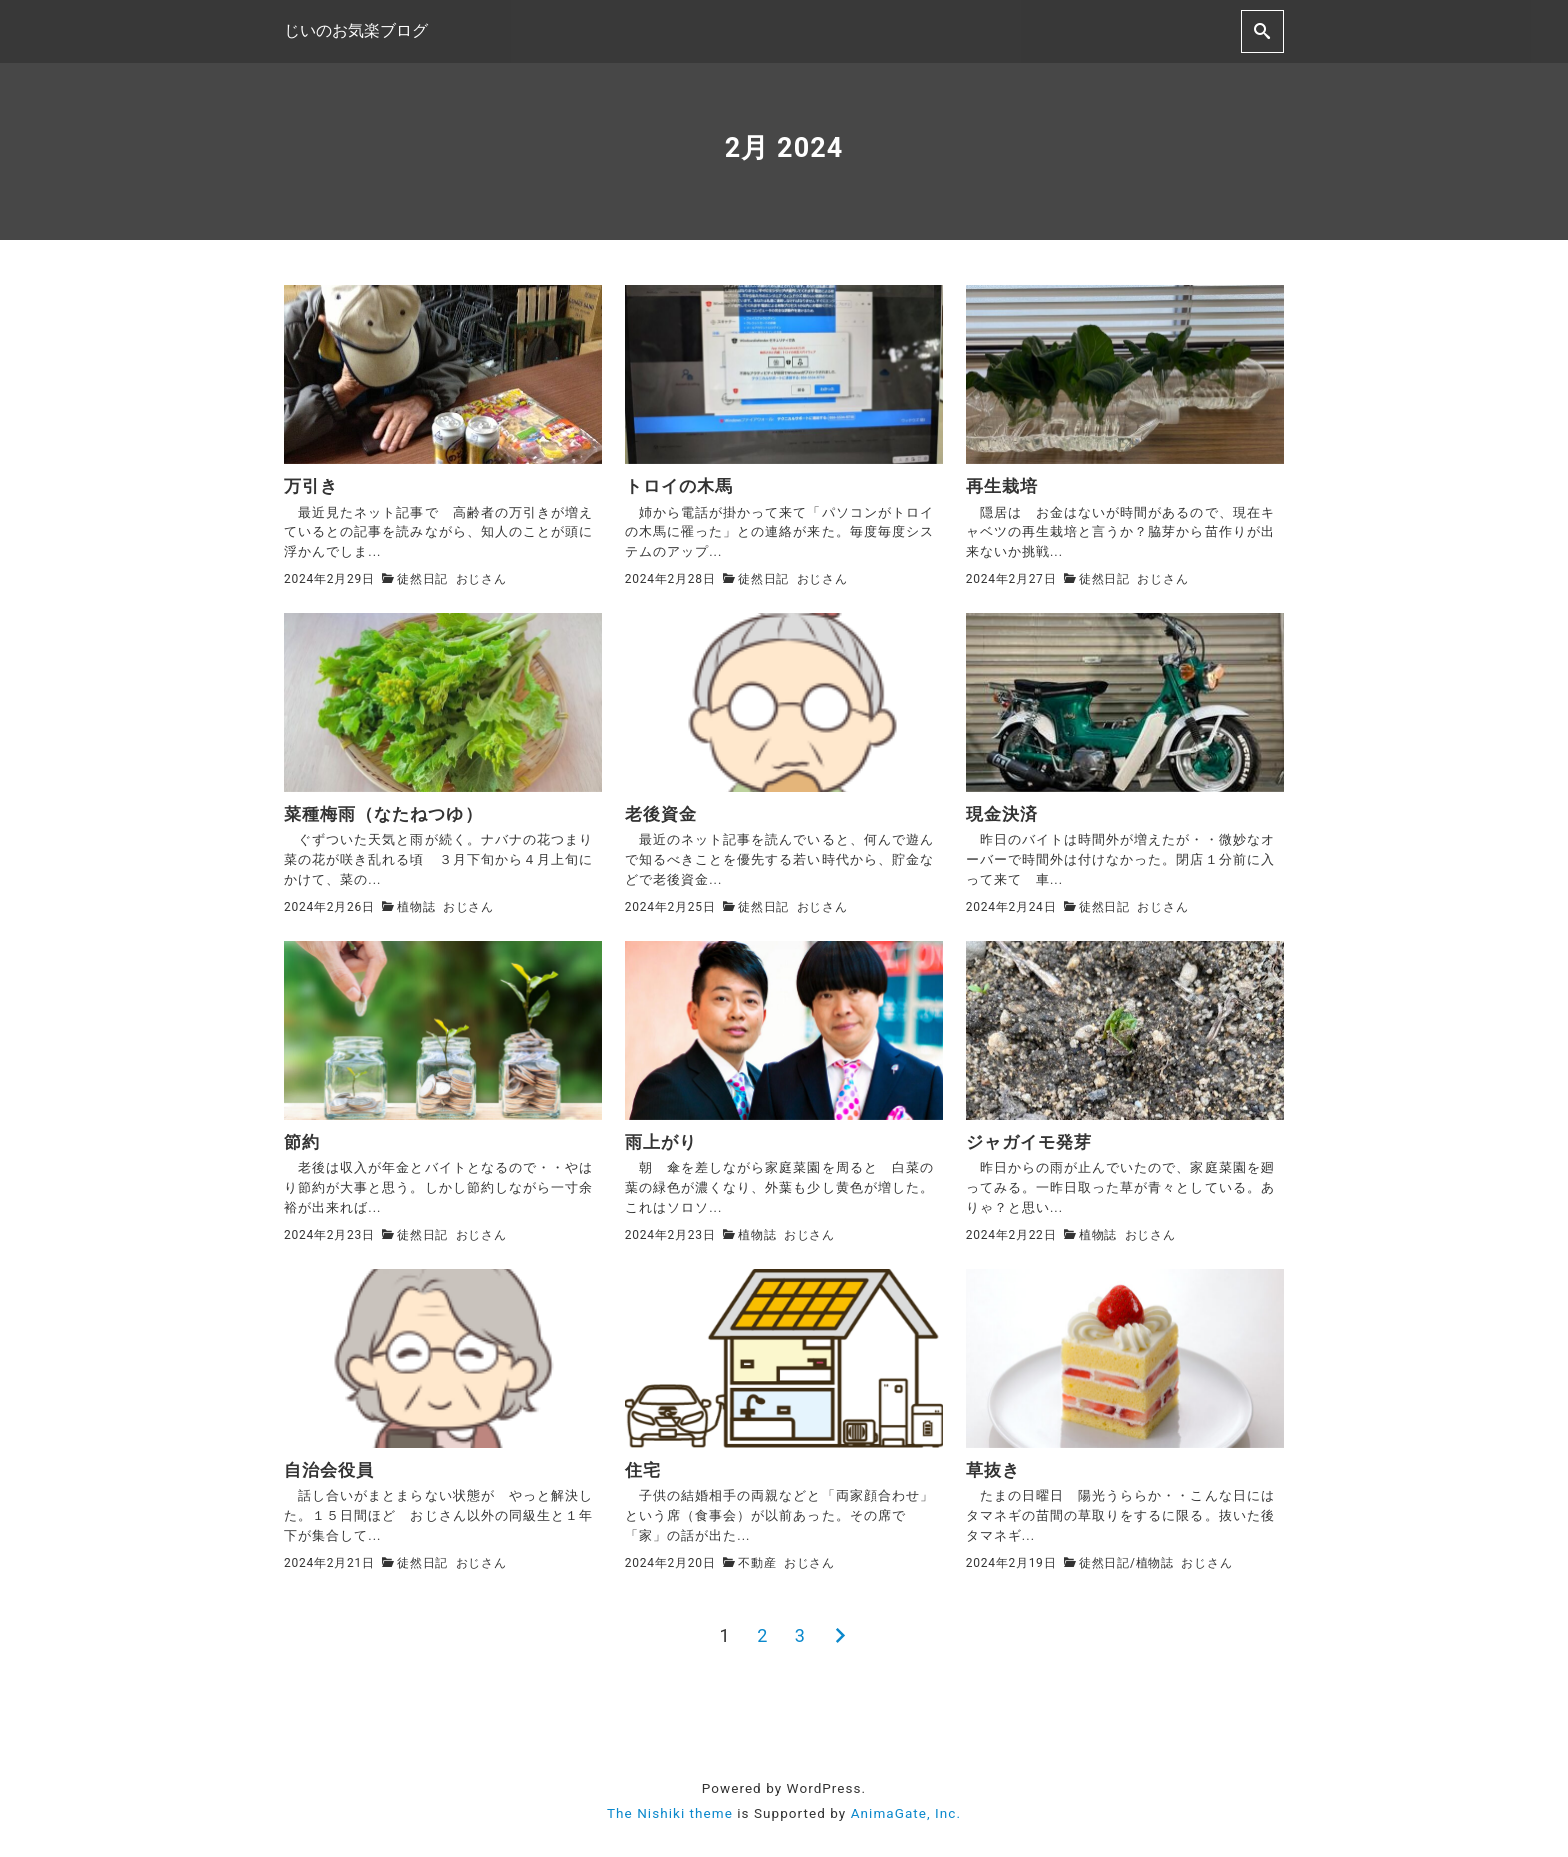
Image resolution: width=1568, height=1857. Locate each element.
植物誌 (416, 906)
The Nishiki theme (670, 1811)
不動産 (757, 1561)
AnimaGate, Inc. (906, 1811)
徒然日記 (422, 579)
